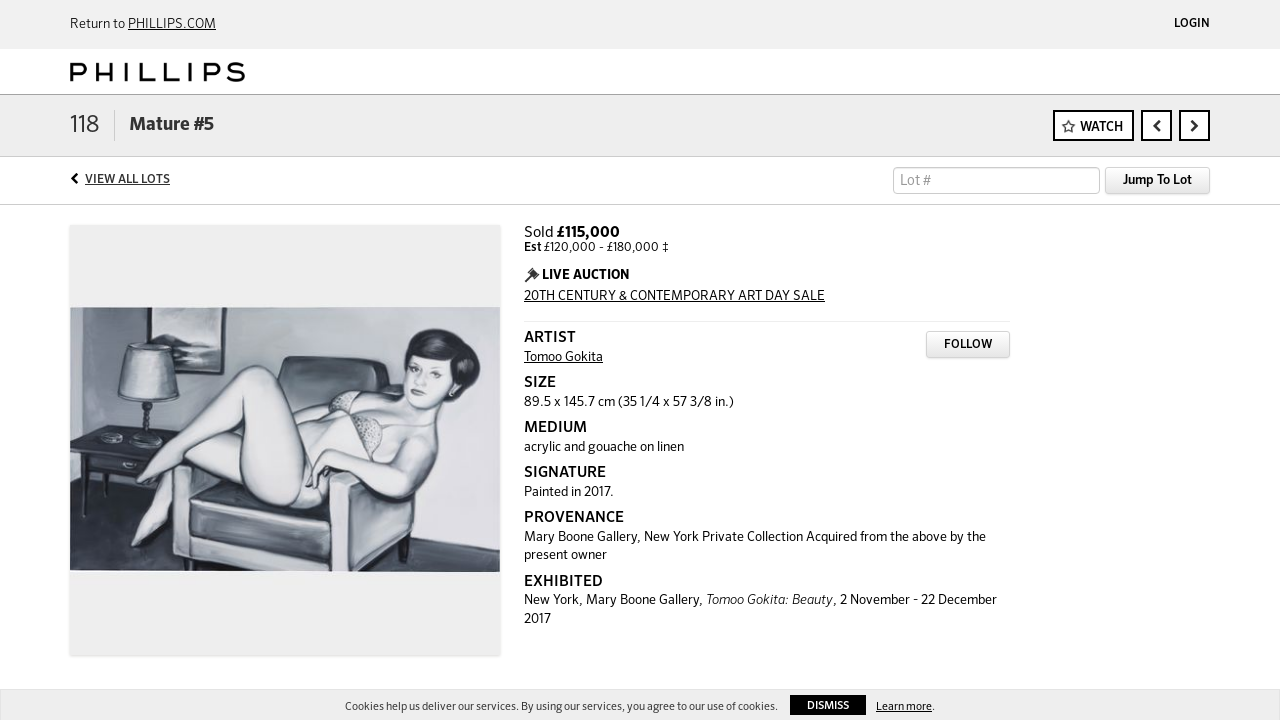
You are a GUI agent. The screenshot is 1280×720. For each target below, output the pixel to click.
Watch (1101, 127)
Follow (968, 345)
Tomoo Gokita (563, 357)
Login (1192, 24)
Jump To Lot (1157, 180)
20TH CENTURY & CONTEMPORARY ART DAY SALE (674, 296)
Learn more (904, 706)
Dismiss (828, 705)
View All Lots (127, 180)
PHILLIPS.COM (172, 24)
